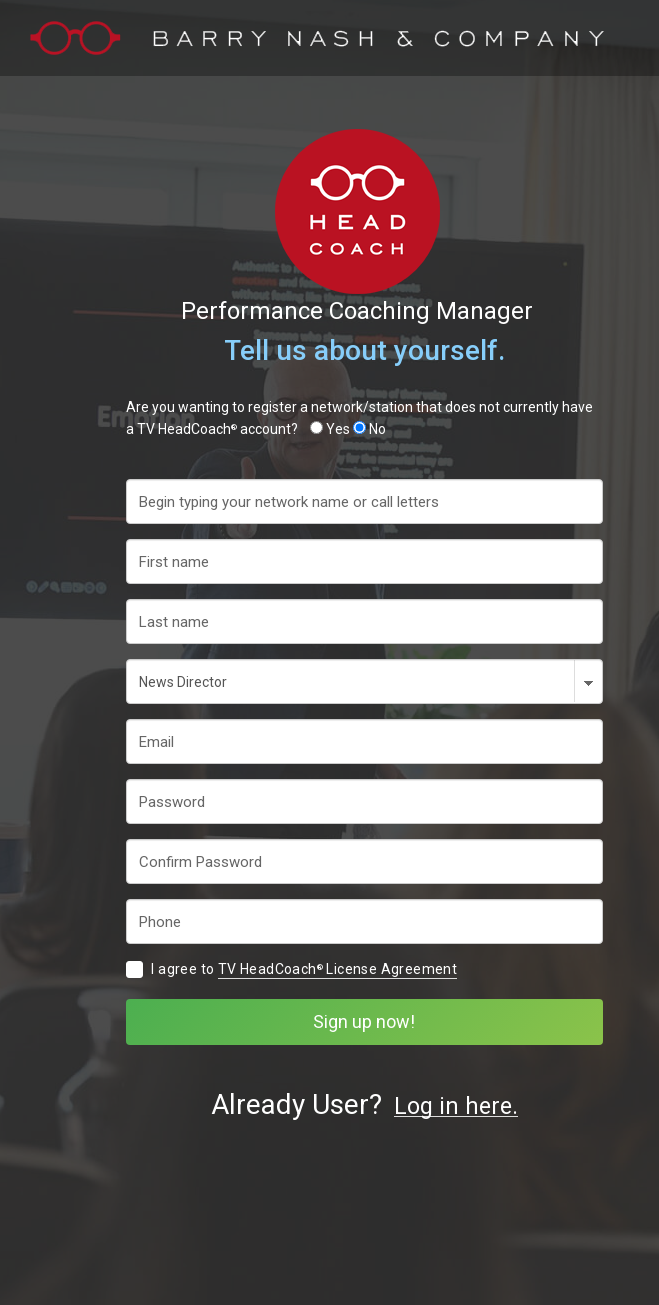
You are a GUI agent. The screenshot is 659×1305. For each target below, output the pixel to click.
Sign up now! (364, 1021)
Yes (338, 429)
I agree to (304, 969)
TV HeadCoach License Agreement (337, 969)
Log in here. (456, 1107)
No (377, 429)
